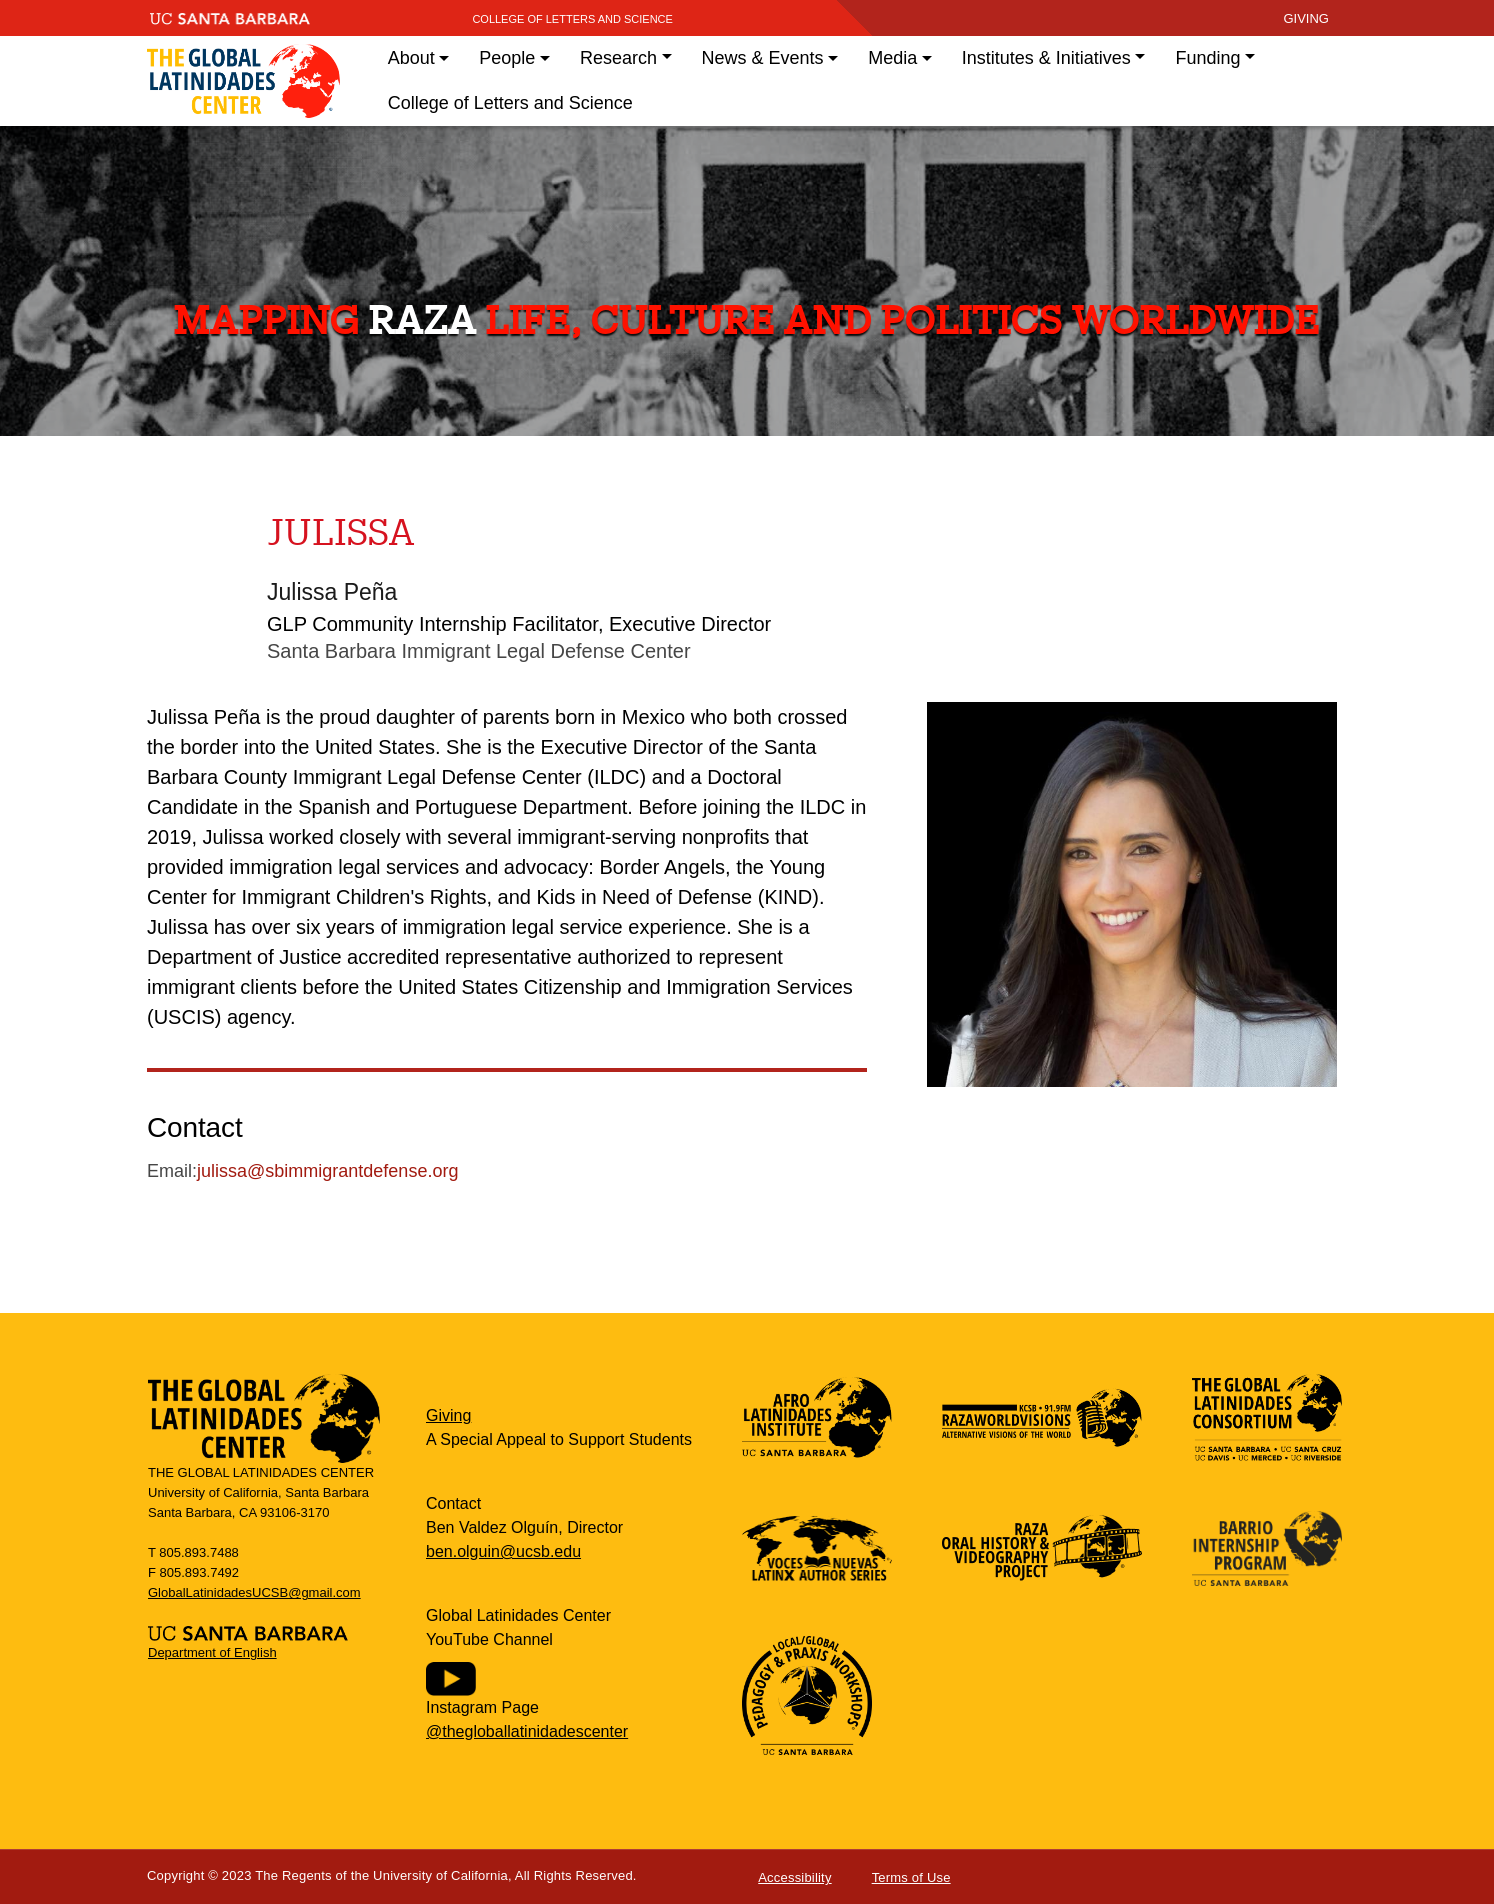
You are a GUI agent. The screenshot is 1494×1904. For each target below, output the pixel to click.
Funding (1207, 58)
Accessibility (794, 1877)
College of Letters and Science (572, 19)
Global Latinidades (243, 81)
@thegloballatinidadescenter (527, 1731)
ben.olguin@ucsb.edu (503, 1551)
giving (1306, 18)
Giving (448, 1415)
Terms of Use (911, 1877)
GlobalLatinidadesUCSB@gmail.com (254, 1592)
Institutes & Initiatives (1046, 58)
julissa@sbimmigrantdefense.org (327, 1171)
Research (618, 58)
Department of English (212, 1652)
